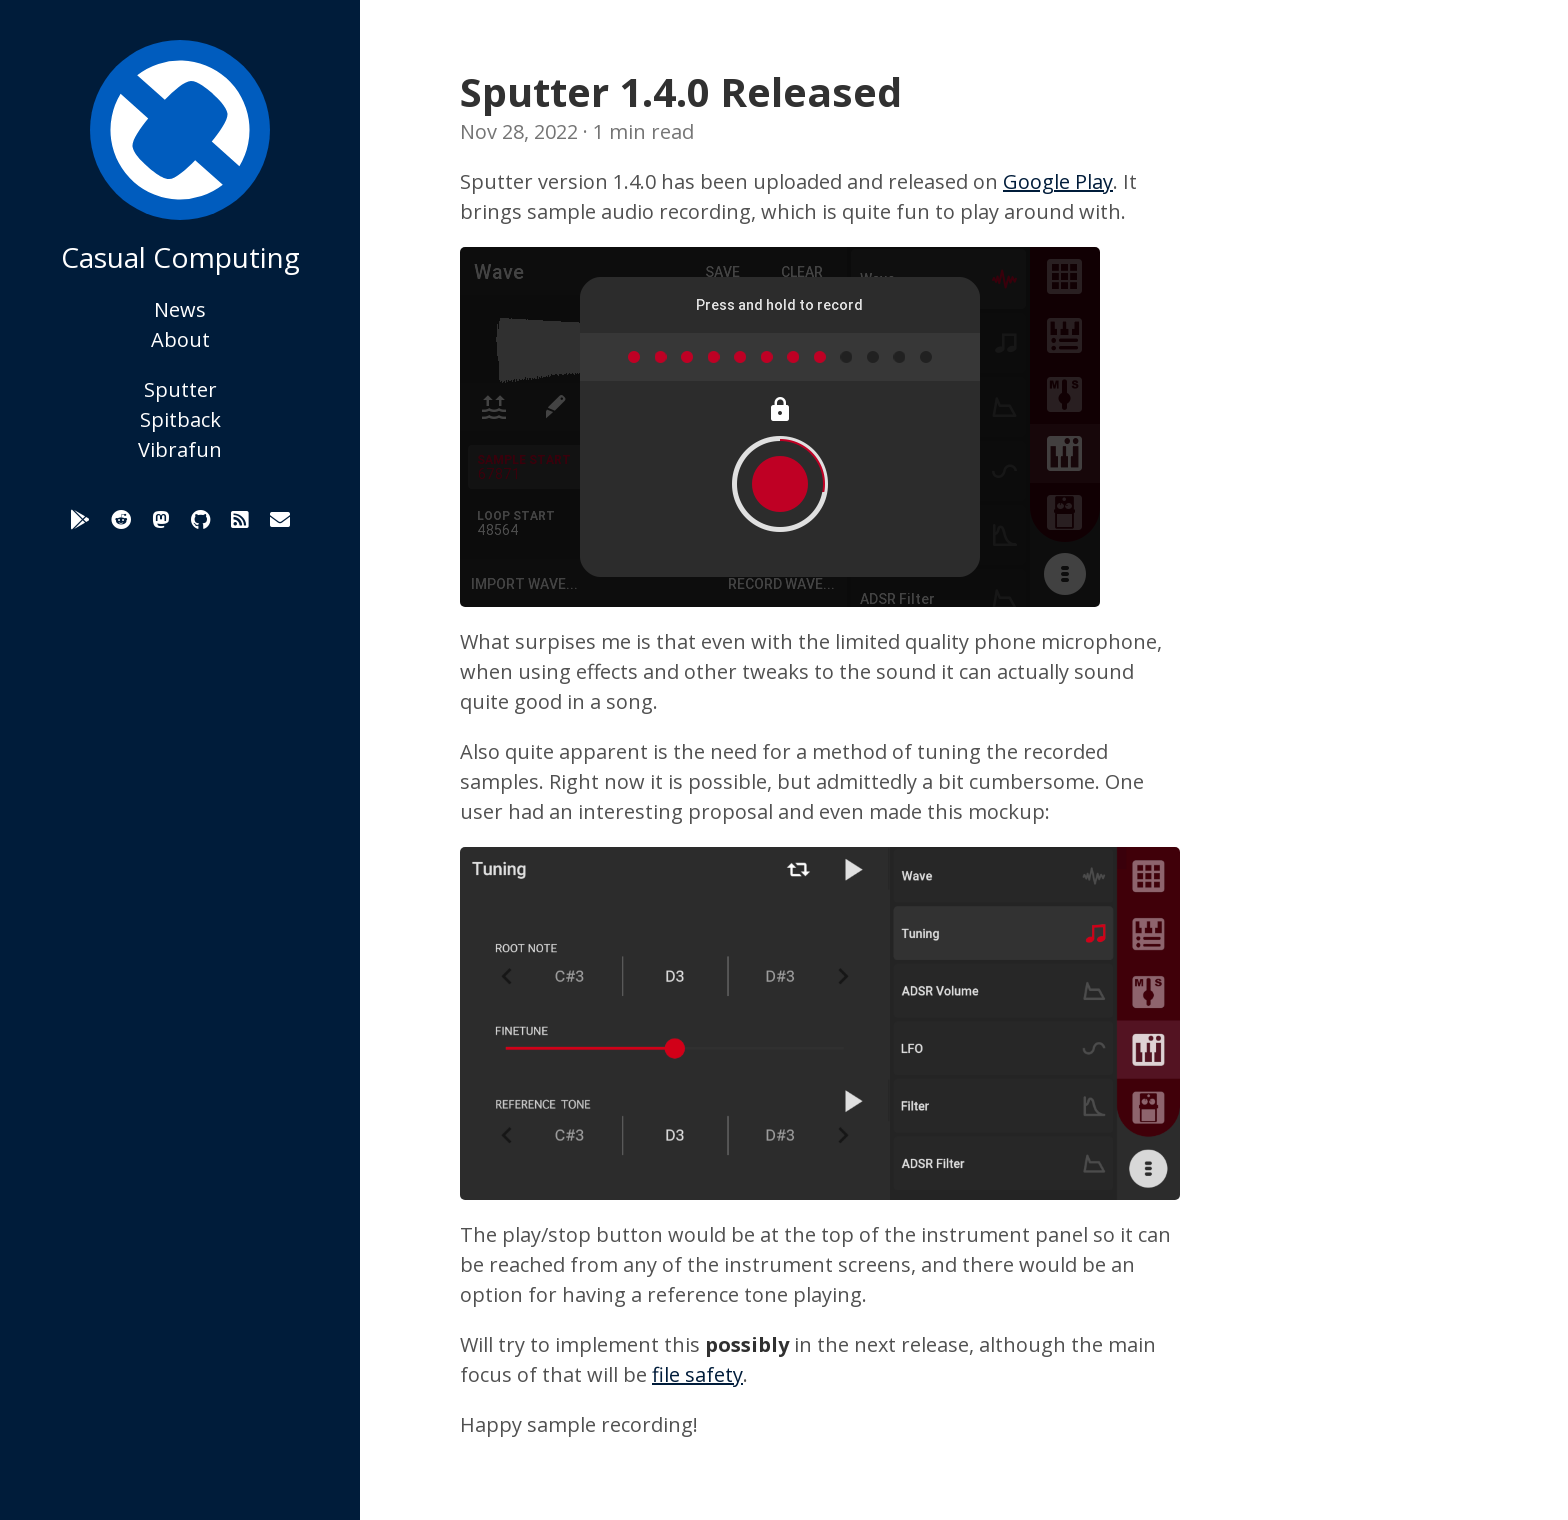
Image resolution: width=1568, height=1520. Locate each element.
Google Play (1058, 181)
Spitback (180, 419)
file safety (697, 1374)
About (180, 339)
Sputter (180, 389)
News (180, 309)
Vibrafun (180, 449)
